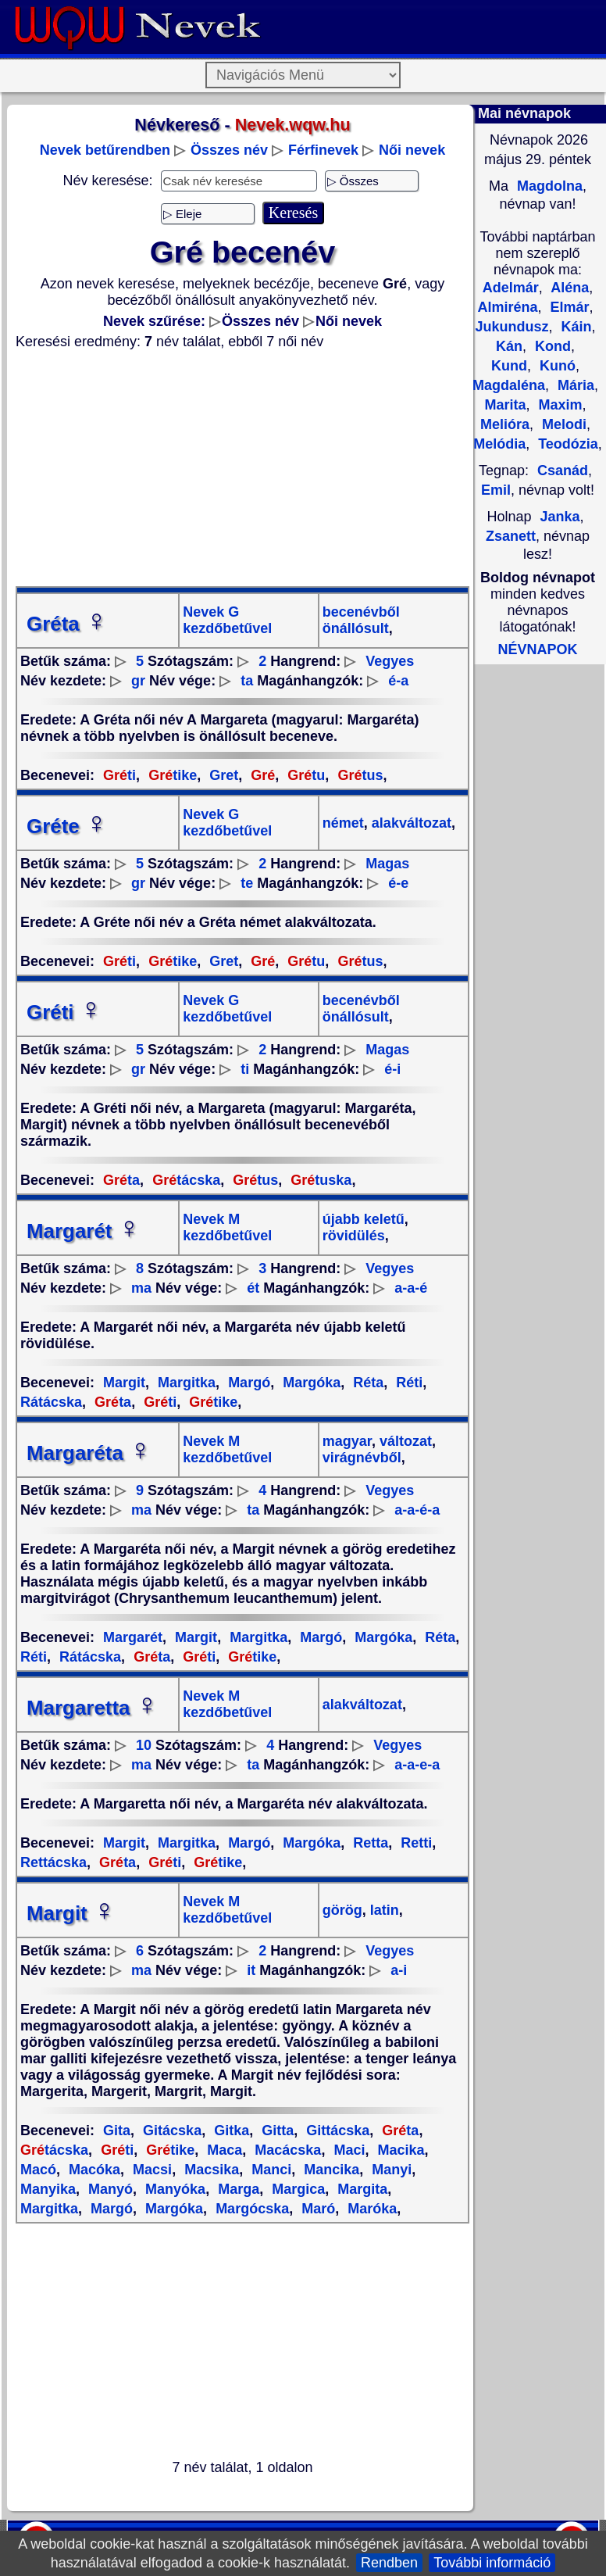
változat (404, 1441)
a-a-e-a (417, 1765)
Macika (398, 2150)
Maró (316, 2208)
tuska (319, 1180)
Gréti (64, 1012)
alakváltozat (409, 823)
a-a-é (410, 1288)
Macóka (92, 2169)
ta (247, 681)
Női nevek (412, 150)
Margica (296, 2189)
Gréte (67, 826)
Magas (387, 863)
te (247, 883)
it (251, 1970)
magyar (347, 1441)
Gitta (276, 2130)
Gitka (229, 2130)
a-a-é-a (417, 1510)
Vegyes (389, 661)
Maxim (558, 405)
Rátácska (88, 1657)
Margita (360, 2189)
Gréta (67, 624)
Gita (116, 2130)
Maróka (370, 2208)
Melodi (562, 424)
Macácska (286, 2150)
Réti (407, 1382)
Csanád (562, 470)
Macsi (150, 2169)
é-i (392, 1069)
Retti (414, 1843)
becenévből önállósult (361, 620)
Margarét (84, 1231)
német (343, 823)
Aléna (568, 287)
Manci (269, 2169)
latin (382, 1910)
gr (138, 681)
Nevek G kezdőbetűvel (227, 620)
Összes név (229, 150)
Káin (575, 327)
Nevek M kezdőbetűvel (227, 1227)
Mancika (329, 2169)
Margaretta (93, 1708)
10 (144, 1745)
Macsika (209, 2169)
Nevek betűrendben (105, 150)
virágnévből (362, 1457)
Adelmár (511, 287)
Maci (347, 2150)
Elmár (568, 307)
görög (342, 1910)
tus (358, 775)
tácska (184, 1180)
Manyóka (173, 2189)
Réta (366, 1382)
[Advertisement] (242, 468)
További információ (492, 2563)
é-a (398, 681)
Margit (124, 1382)
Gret (221, 775)
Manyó (108, 2189)
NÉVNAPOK (537, 649)
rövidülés (354, 1235)
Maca (222, 2150)
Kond (551, 346)
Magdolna (548, 186)
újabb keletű (364, 1219)
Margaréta (89, 1453)
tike (170, 775)
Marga (236, 2189)
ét (253, 1288)
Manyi (390, 2169)
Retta (368, 1843)
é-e (398, 883)
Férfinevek (323, 150)
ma (141, 1288)
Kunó (556, 366)
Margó (247, 1382)
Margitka (185, 1382)
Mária (574, 385)
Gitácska (170, 2130)
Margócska (250, 2208)
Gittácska (335, 2130)
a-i (398, 1970)
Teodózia (566, 444)
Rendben (389, 2563)
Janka (559, 516)
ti (119, 775)
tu (304, 775)
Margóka (309, 1382)
